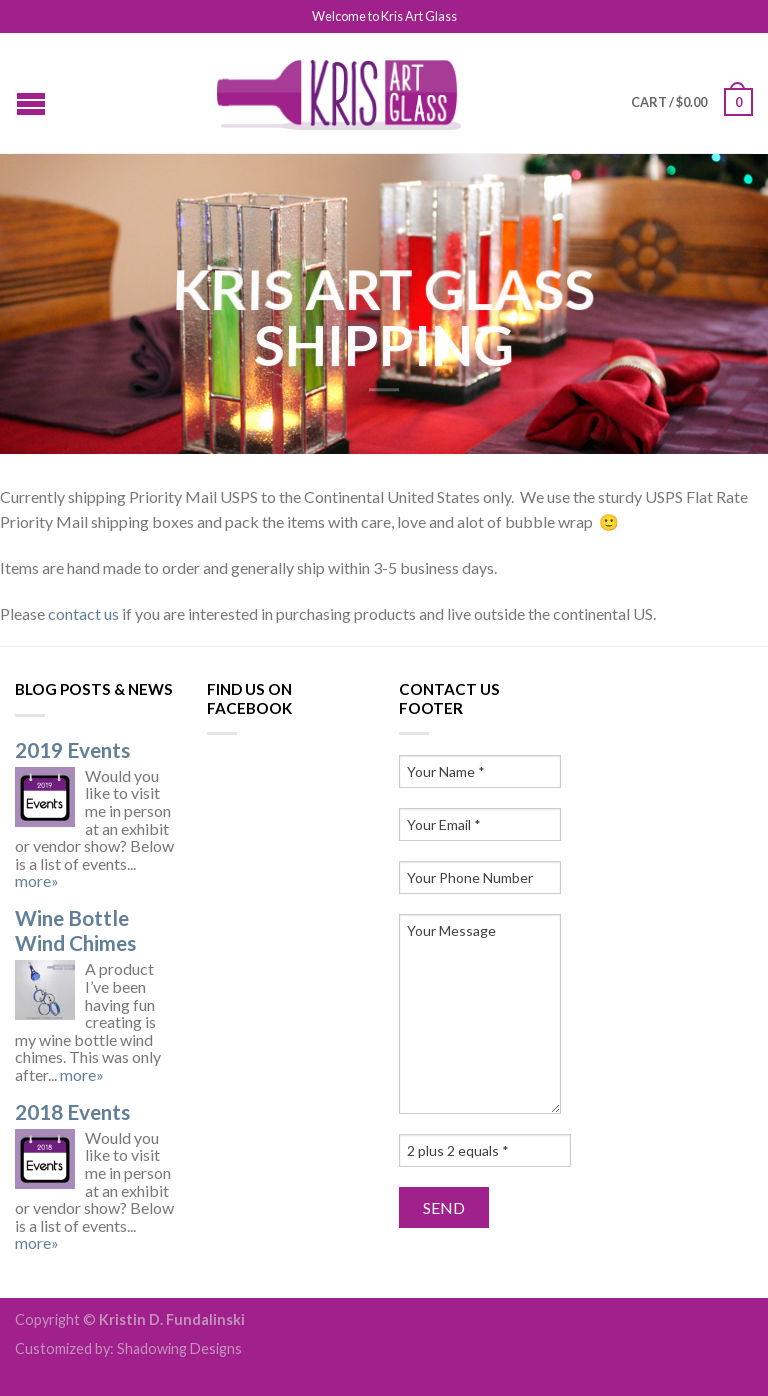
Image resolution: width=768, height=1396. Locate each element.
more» (37, 880)
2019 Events (72, 749)
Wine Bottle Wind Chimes (75, 930)
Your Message (480, 1014)
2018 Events (72, 1111)
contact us (83, 613)
